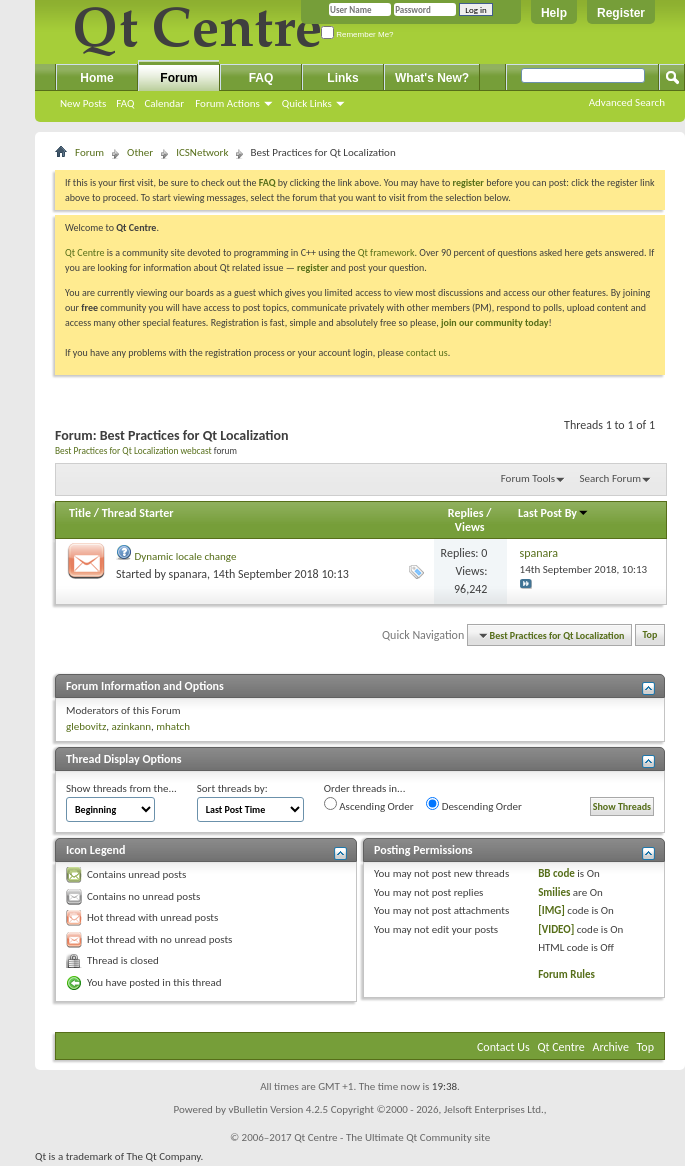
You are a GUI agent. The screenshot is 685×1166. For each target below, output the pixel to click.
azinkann (131, 726)
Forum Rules (566, 974)
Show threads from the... (121, 788)
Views (470, 527)
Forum (178, 78)
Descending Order (474, 805)
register (312, 267)
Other (140, 152)
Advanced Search (627, 102)
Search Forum (611, 478)
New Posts (83, 103)
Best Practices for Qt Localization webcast (133, 451)
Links (342, 78)
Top (650, 635)
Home (96, 78)
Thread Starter (138, 513)
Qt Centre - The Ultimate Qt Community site (392, 1137)
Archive (611, 1047)
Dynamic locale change (186, 556)
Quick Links (307, 103)
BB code (556, 873)
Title (80, 513)
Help (554, 13)
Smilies (554, 892)
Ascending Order (369, 805)
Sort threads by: (232, 788)
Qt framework (386, 252)
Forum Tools (528, 478)
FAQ (125, 103)
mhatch (173, 726)
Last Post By (553, 513)
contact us (427, 352)
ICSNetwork (202, 152)
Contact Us (503, 1047)
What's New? (432, 78)
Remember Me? (357, 34)
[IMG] (551, 910)
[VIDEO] (556, 929)
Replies (466, 513)
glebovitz (86, 726)
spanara (188, 574)
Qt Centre (85, 252)
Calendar (164, 103)
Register (621, 13)
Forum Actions (227, 103)
